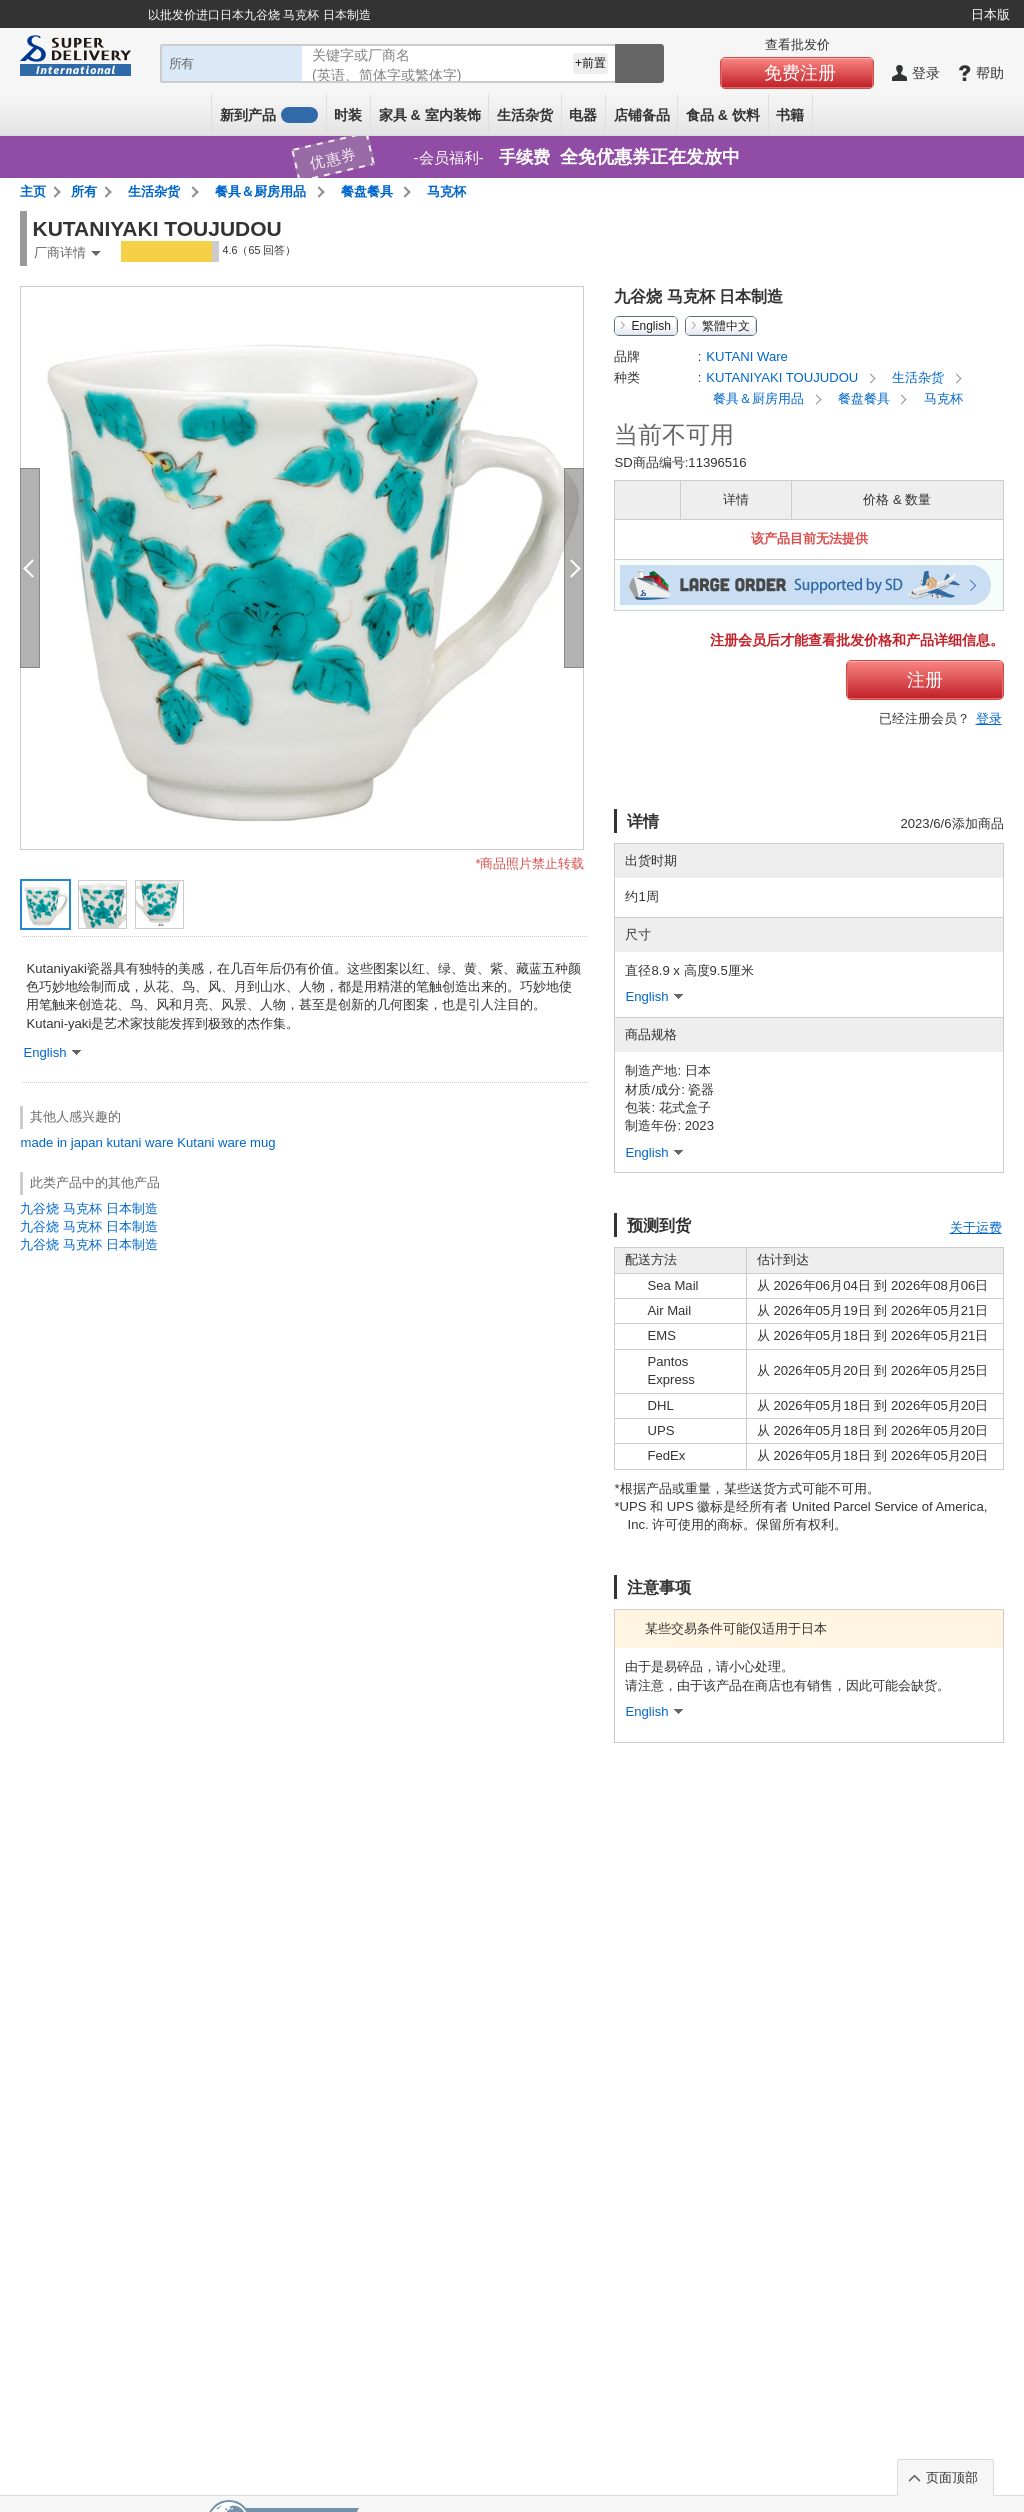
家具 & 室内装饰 (430, 115)
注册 (925, 680)
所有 (84, 191)
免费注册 (800, 73)
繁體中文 (726, 326)
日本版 (990, 14)
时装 (348, 115)
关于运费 (976, 1227)
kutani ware (140, 1142)
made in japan (61, 1142)
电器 (583, 115)
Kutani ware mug (226, 1142)
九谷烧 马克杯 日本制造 (88, 1208)
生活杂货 (525, 115)
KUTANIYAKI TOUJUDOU (784, 377)
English (650, 326)
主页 (33, 191)
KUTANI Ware (747, 356)
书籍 (790, 115)
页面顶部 (952, 2477)
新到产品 (269, 115)
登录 (989, 718)
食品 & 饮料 (723, 115)
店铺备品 (642, 115)
